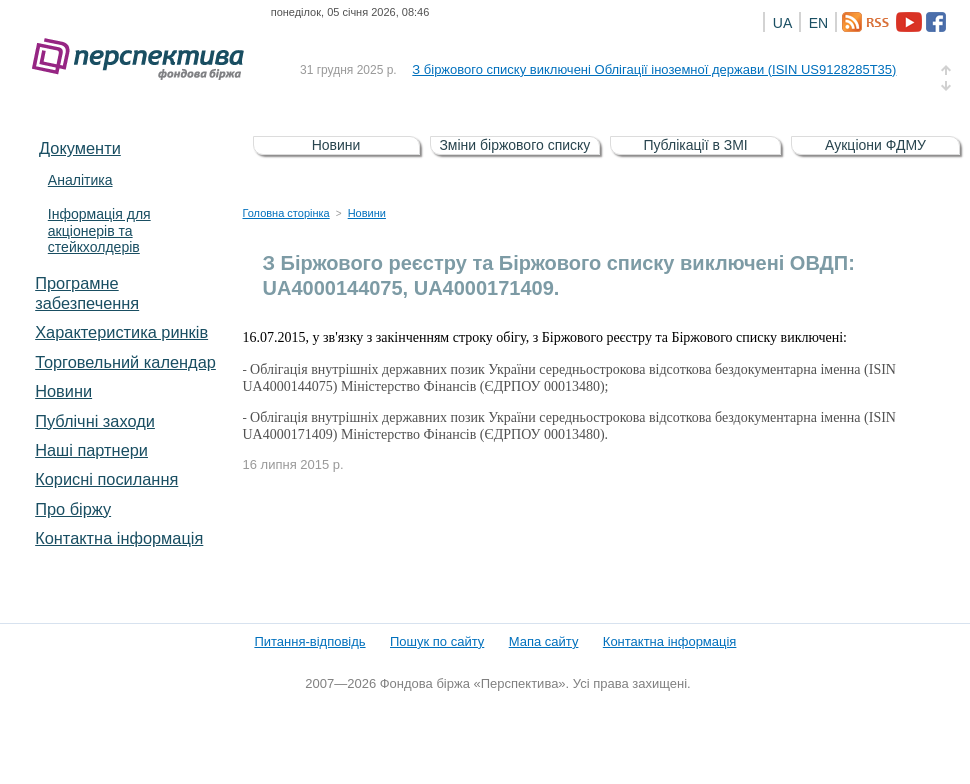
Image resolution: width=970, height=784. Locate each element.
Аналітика (80, 180)
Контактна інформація (119, 538)
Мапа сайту (544, 641)
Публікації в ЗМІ (695, 145)
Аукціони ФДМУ (875, 145)
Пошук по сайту (437, 641)
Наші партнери (91, 450)
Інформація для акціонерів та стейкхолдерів (99, 231)
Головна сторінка (286, 213)
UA (782, 23)
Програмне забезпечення (87, 293)
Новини (63, 391)
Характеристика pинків (121, 332)
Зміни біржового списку (514, 145)
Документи (80, 148)
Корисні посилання (106, 479)
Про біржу (73, 509)
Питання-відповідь (309, 641)
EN (818, 23)
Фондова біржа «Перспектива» (144, 59)
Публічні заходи (95, 421)
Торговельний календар (125, 362)
